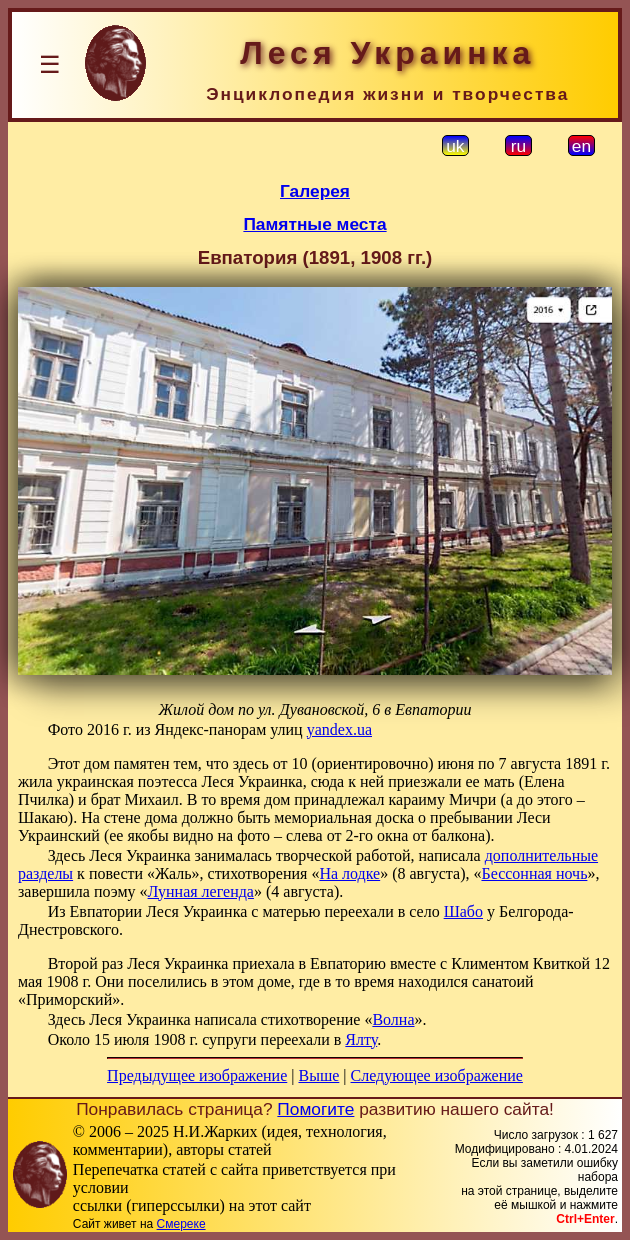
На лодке (349, 873)
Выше (318, 1075)
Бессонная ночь (534, 873)
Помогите (315, 1109)
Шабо (463, 911)
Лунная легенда (201, 891)
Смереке (181, 1224)
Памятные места (314, 224)
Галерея (315, 191)
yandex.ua (339, 729)
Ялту (361, 1039)
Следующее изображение (437, 1075)
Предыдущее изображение (197, 1075)
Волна (393, 1019)
